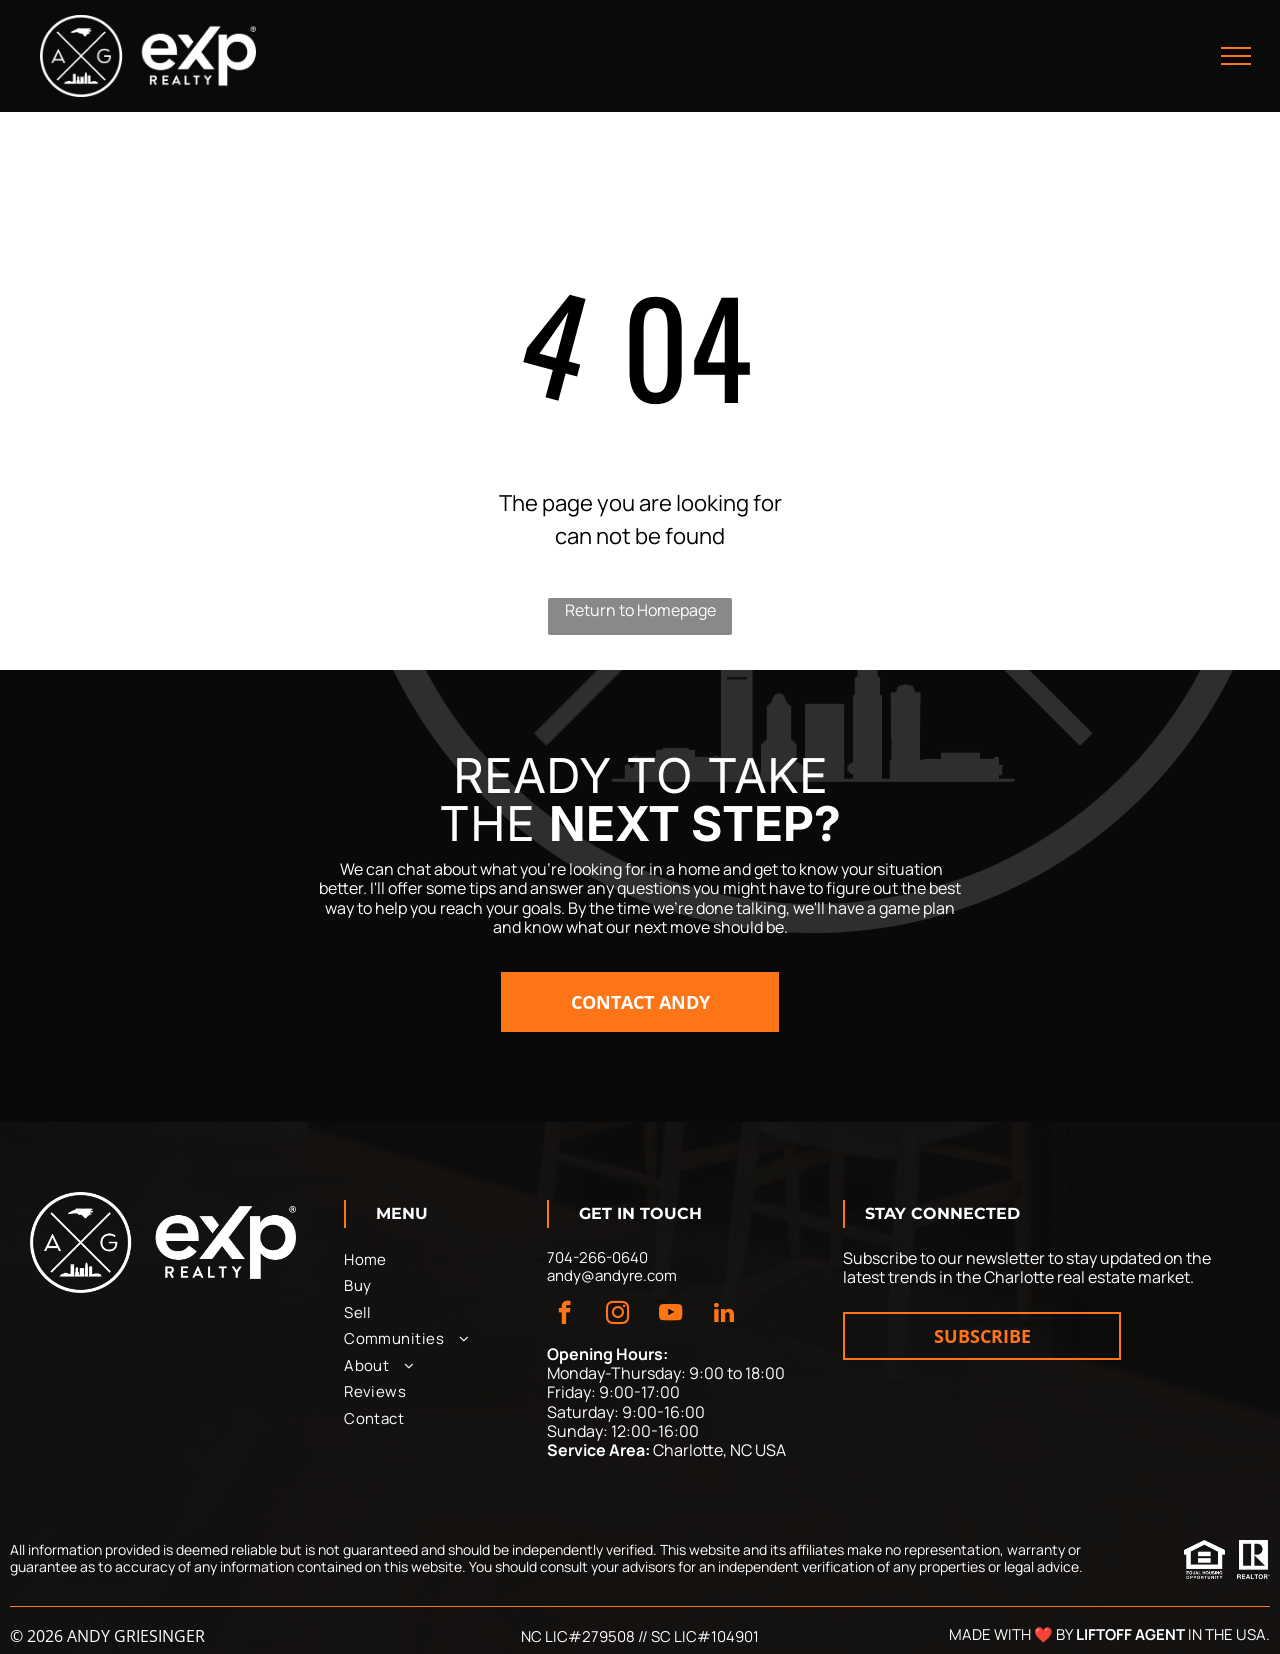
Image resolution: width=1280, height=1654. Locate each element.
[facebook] (564, 1315)
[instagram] (617, 1315)
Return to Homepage (640, 610)
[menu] (1236, 56)
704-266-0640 (597, 1257)
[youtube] (670, 1315)
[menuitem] (436, 1260)
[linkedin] (723, 1315)
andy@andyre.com (612, 1275)
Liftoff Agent (1130, 1634)
